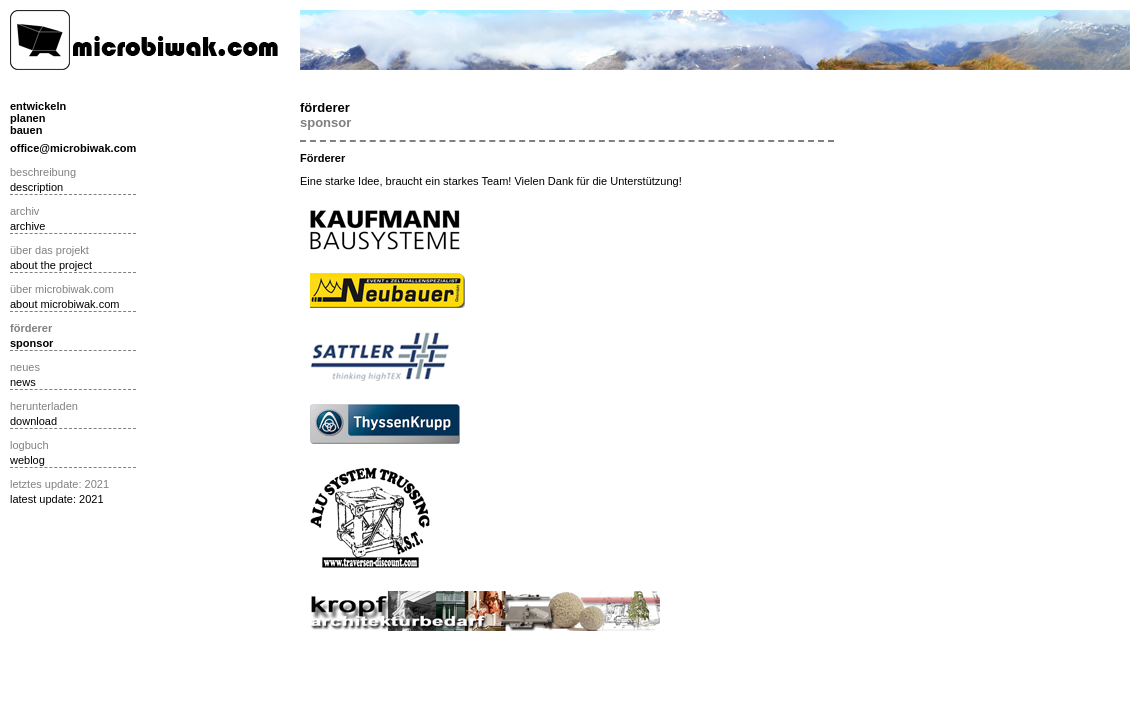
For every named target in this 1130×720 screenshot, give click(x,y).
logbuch (29, 445)
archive (27, 226)
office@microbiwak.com (73, 148)
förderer (31, 328)
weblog (27, 460)
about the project (51, 265)
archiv (24, 211)
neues (25, 367)
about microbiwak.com (64, 304)
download (33, 421)
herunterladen (44, 406)
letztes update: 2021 (59, 484)
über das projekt (49, 250)
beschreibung (43, 172)
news (23, 382)
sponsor (31, 343)
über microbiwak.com (62, 289)
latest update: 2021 (57, 499)
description (36, 187)
